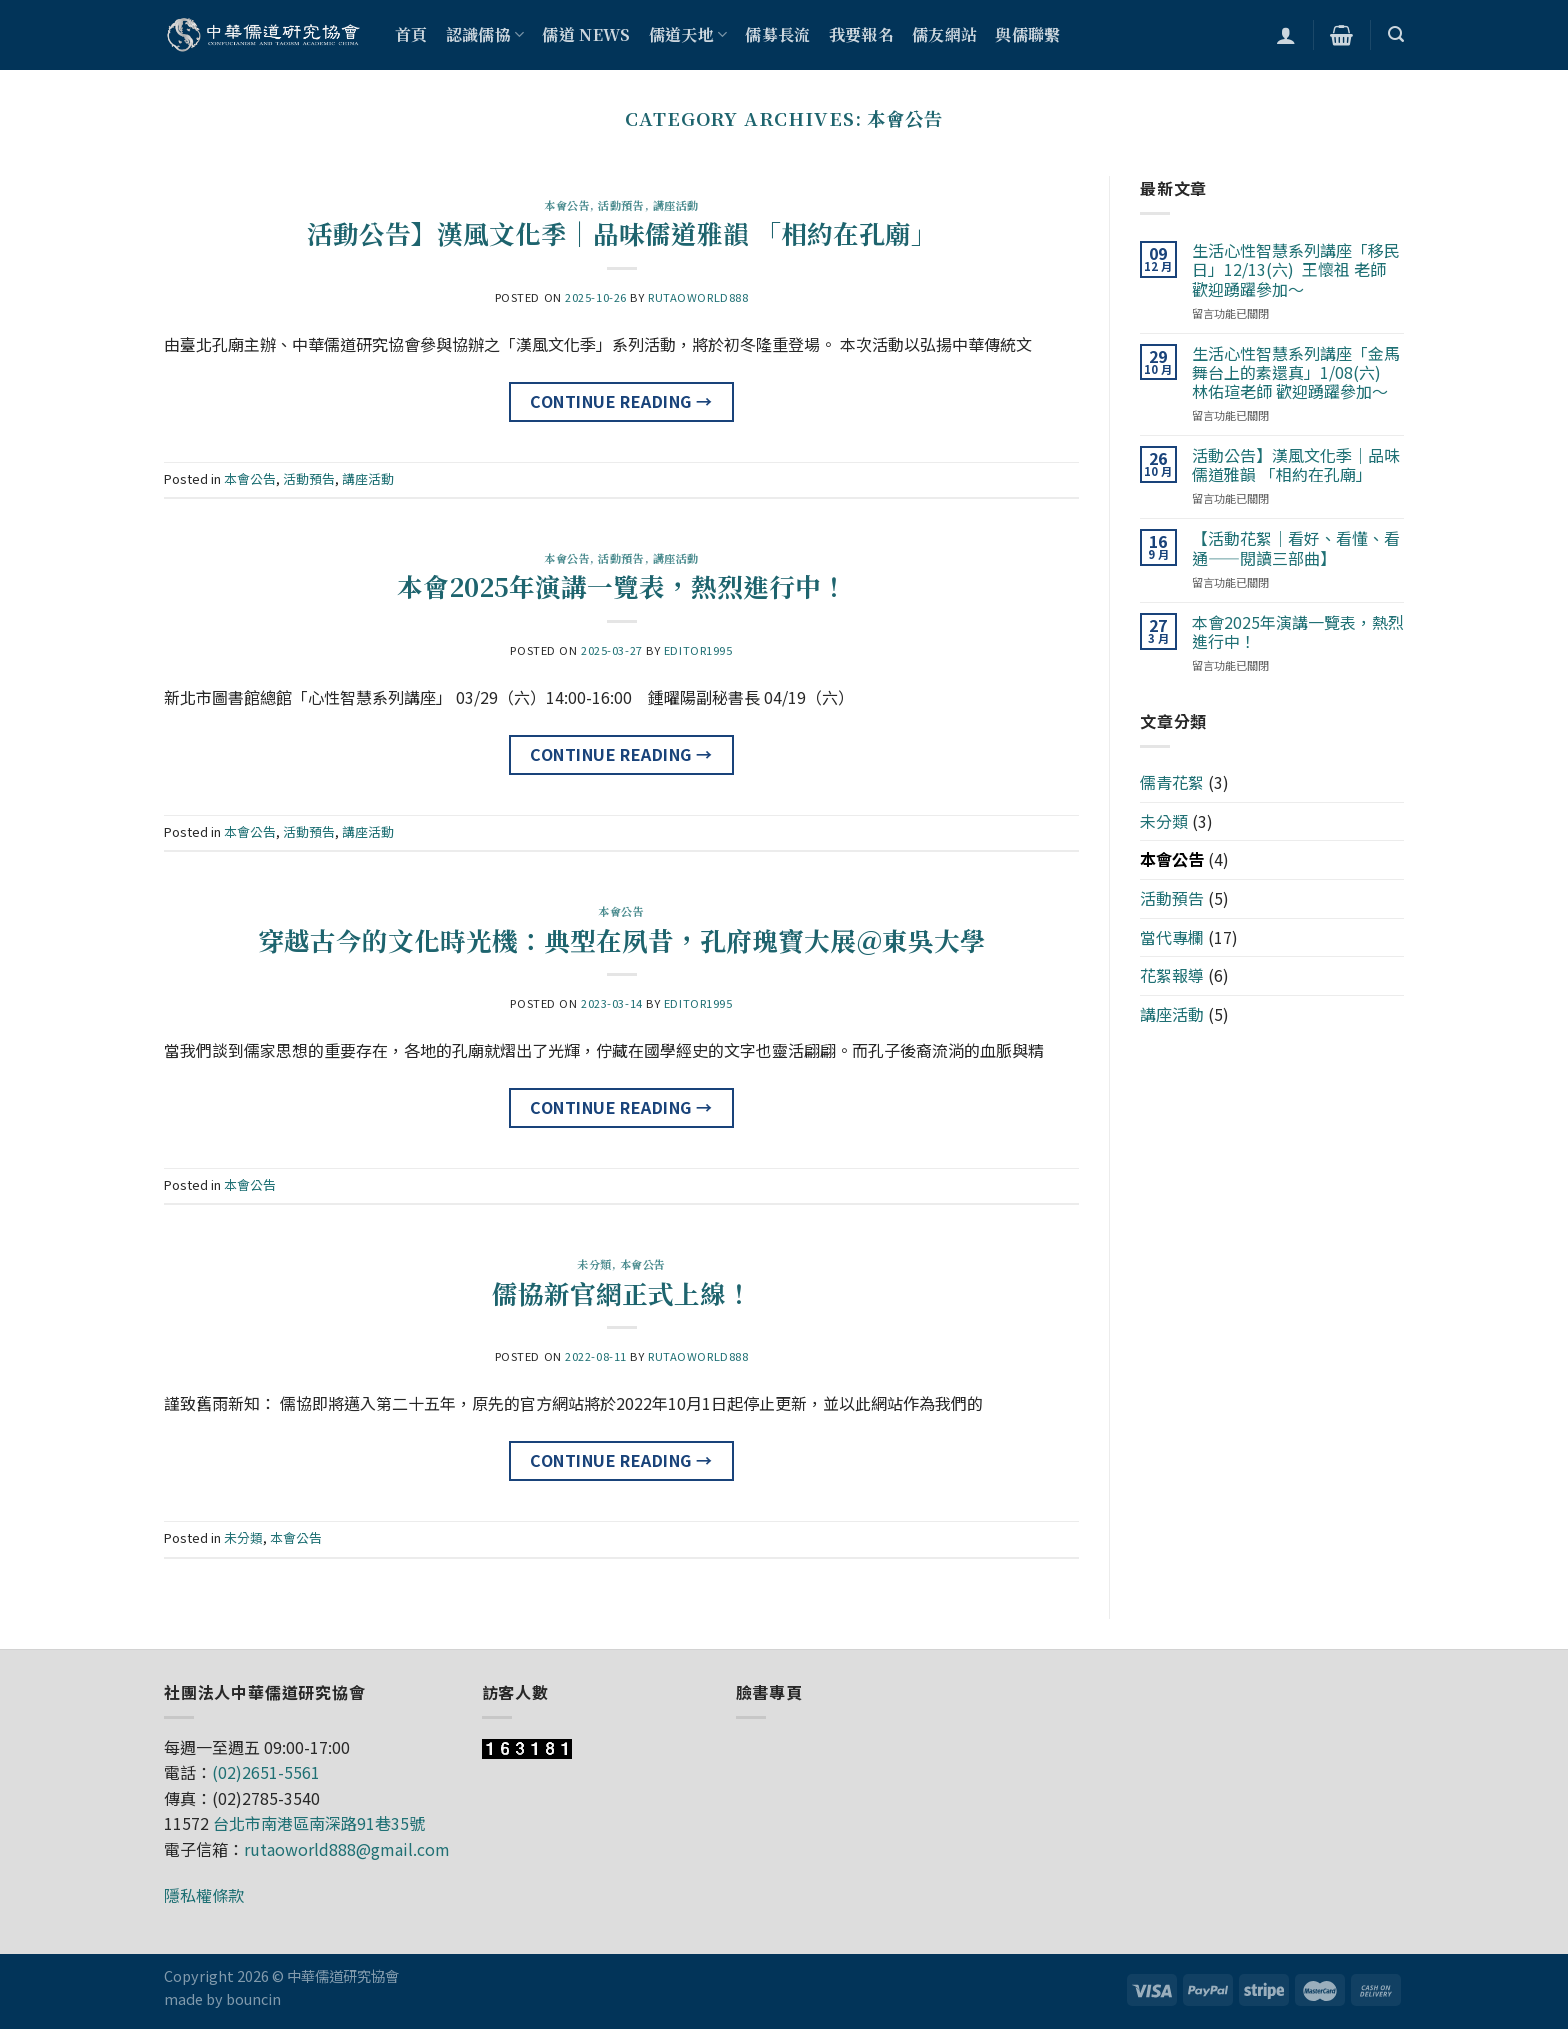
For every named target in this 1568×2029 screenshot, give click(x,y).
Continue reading (621, 402)
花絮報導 (1172, 975)
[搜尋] (1396, 34)
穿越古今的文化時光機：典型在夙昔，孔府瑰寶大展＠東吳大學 (622, 940)
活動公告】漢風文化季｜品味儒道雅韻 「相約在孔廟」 (622, 233)
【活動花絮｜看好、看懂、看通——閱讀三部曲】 (1296, 548)
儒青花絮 (1172, 782)
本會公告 (567, 205)
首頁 (411, 34)
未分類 (594, 1264)
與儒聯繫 (1027, 34)
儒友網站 (944, 34)
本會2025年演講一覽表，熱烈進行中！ (622, 586)
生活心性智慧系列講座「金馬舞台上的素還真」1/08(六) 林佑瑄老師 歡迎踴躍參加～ (1296, 373)
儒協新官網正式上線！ (622, 1293)
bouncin (253, 1998)
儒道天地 (688, 34)
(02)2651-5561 (266, 1772)
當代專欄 (1172, 937)
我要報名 (861, 34)
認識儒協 (485, 34)
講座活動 (676, 205)
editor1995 (698, 650)
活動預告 (621, 205)
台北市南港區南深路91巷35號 (319, 1823)
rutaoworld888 (698, 297)
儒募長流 (777, 34)
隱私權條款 (204, 1895)
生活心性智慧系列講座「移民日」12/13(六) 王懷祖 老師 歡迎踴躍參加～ (1296, 270)
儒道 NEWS (586, 34)
